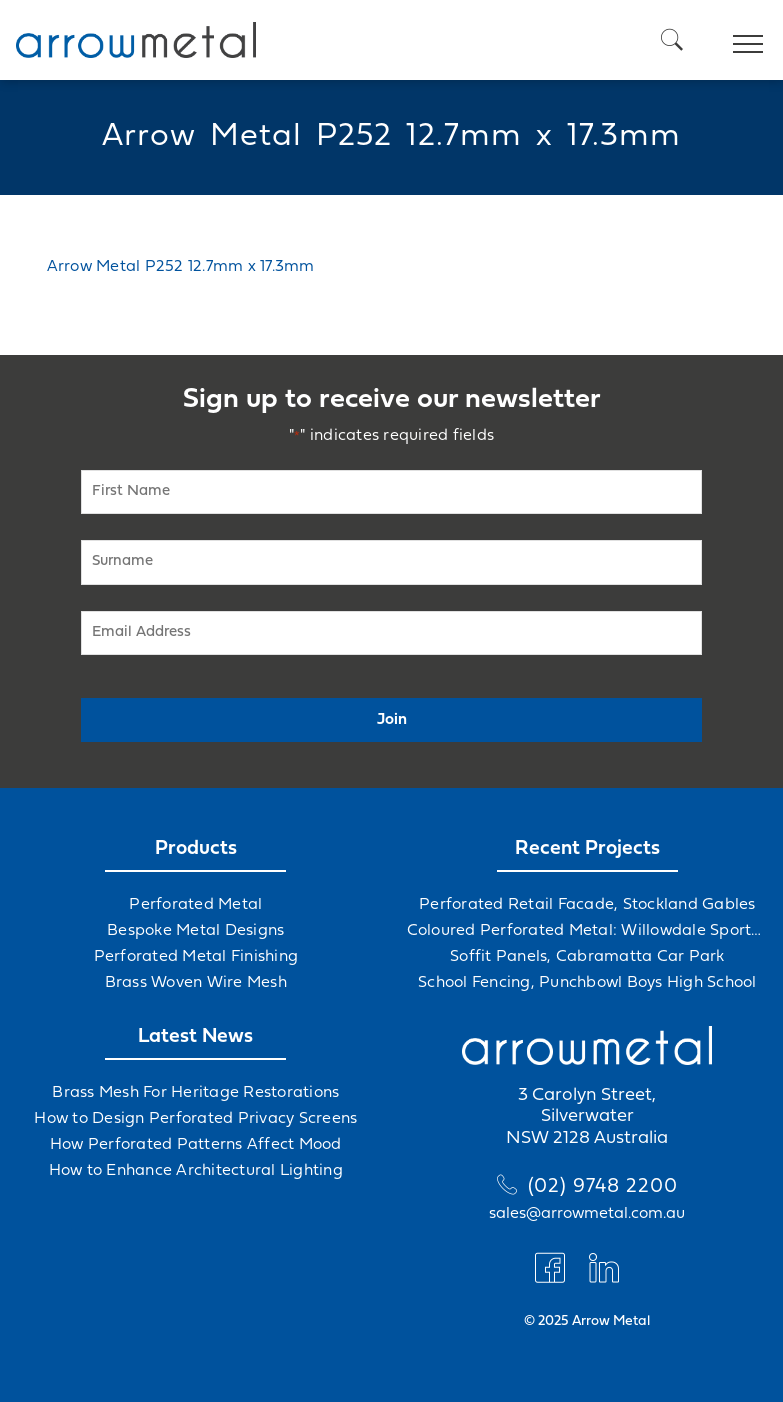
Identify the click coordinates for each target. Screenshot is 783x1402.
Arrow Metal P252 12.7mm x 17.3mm (181, 267)
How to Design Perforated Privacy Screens (195, 1119)
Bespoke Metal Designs (195, 931)
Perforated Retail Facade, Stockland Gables (587, 905)
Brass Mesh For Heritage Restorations (195, 1093)
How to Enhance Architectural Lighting (196, 1171)
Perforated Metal (195, 905)
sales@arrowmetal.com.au (587, 1214)
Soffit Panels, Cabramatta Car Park (587, 957)
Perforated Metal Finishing (196, 957)
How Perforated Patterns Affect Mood (196, 1145)
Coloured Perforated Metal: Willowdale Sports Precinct (588, 931)
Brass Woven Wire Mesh (196, 983)
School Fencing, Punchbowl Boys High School (587, 983)
